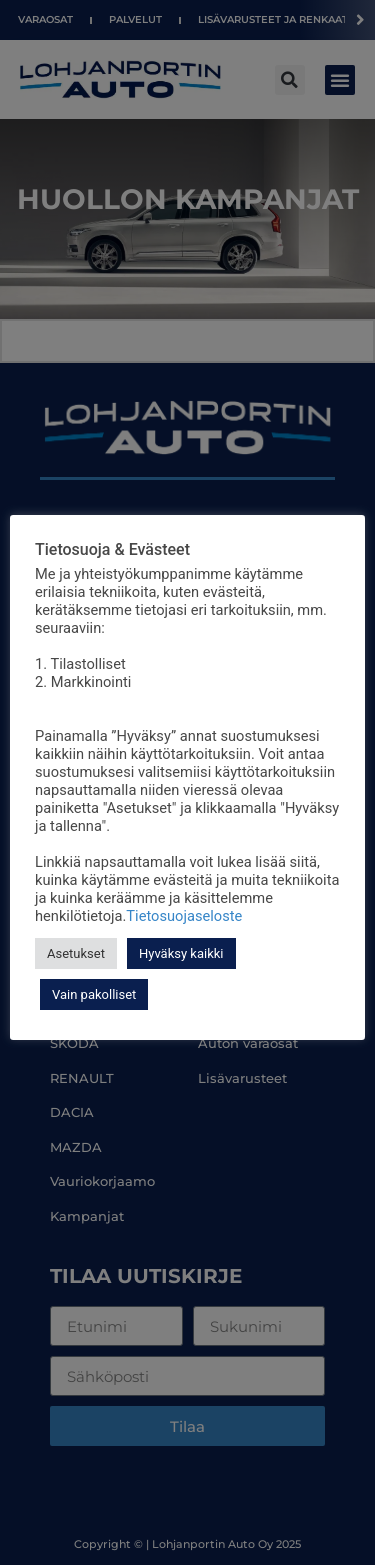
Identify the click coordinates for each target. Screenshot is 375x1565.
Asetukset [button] (76, 953)
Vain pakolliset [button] (94, 994)
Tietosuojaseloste (184, 916)
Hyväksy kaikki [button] (181, 953)
